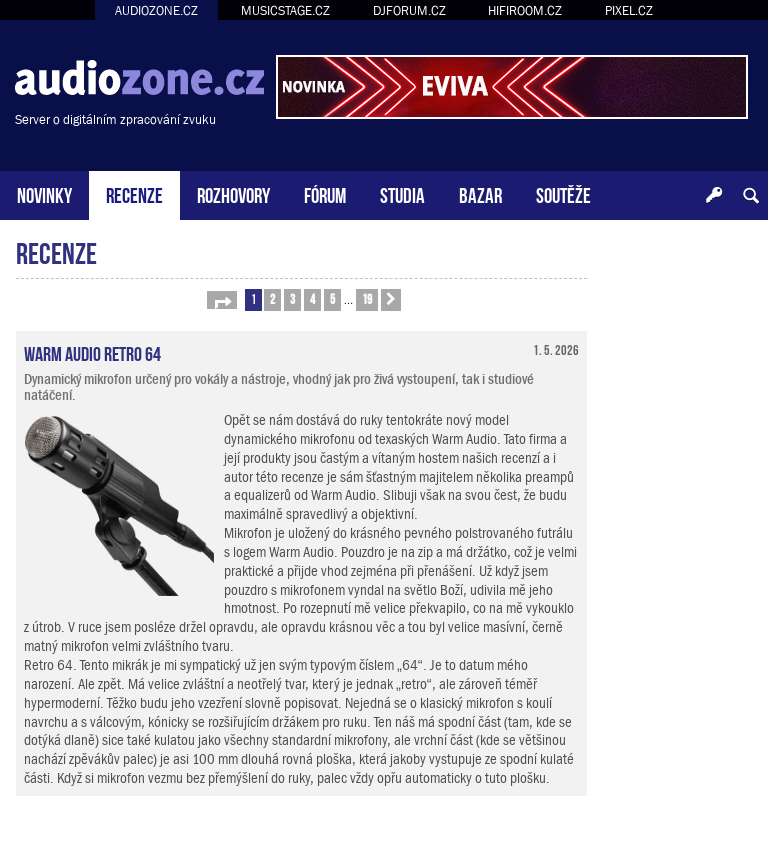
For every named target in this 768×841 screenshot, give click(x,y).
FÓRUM (325, 193)
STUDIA (402, 193)
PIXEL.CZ (629, 10)
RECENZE (134, 193)
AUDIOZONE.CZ (156, 10)
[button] (222, 300)
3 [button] (292, 298)
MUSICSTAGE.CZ (285, 10)
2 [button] (272, 298)
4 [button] (312, 298)
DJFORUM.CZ (409, 10)
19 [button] (367, 298)
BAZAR (480, 193)
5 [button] (332, 298)
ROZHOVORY (233, 193)
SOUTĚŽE (563, 193)
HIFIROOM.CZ (525, 10)
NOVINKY (44, 193)
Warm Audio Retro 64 (92, 352)
